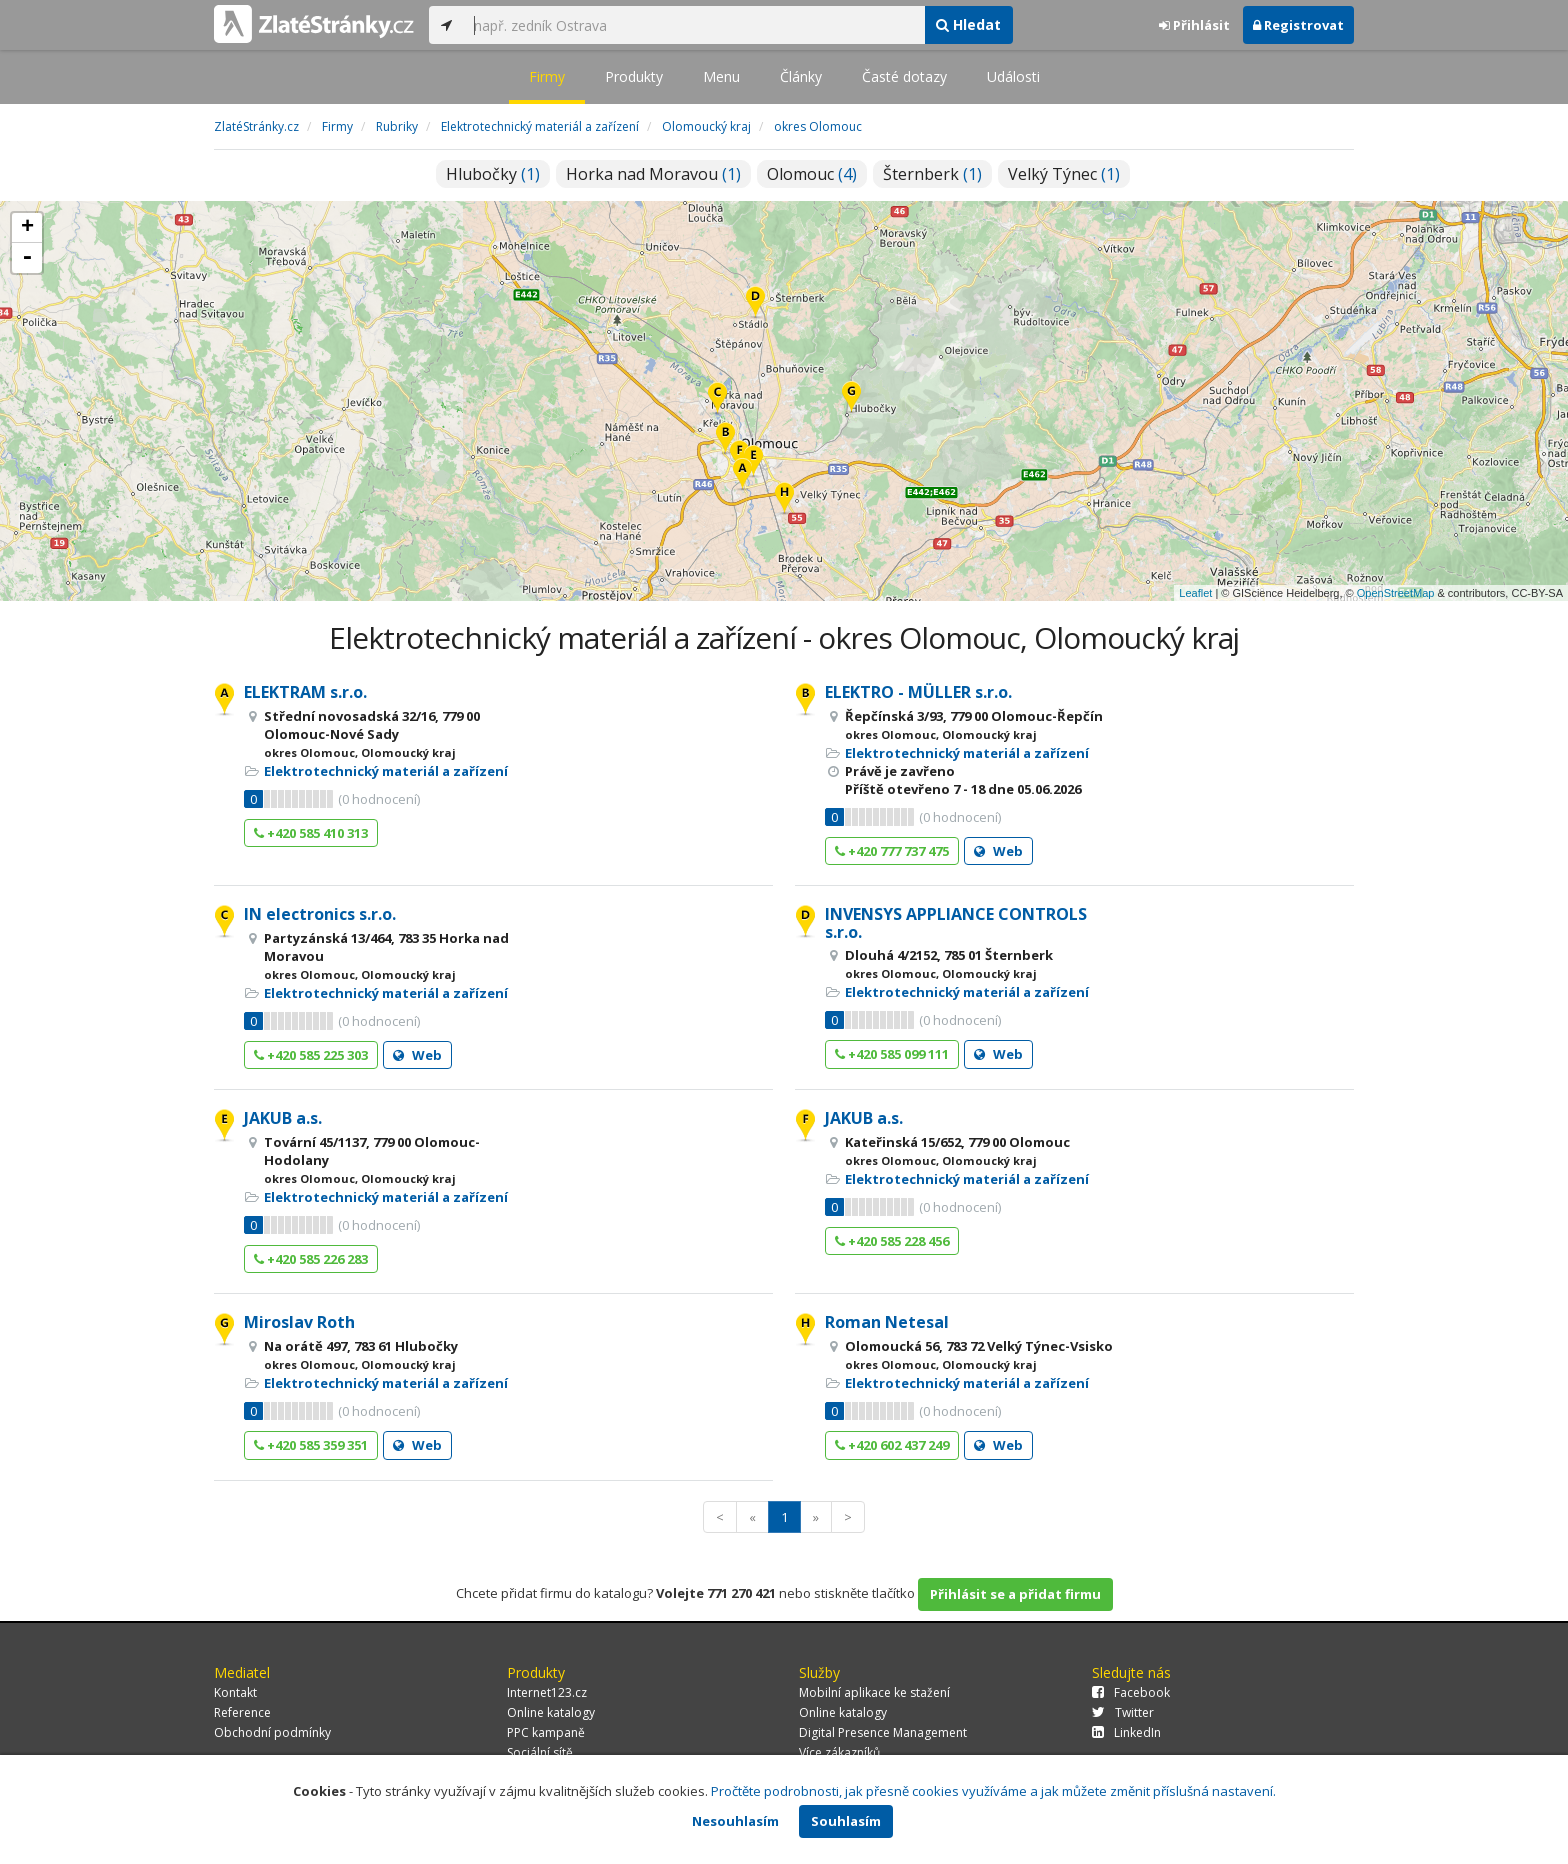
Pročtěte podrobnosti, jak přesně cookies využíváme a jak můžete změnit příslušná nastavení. (993, 1791)
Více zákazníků (839, 1752)
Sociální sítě (540, 1752)
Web (998, 851)
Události (1013, 76)
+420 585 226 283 (311, 1259)
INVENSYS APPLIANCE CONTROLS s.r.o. (956, 923)
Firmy (547, 76)
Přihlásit (1194, 25)
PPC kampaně (546, 1732)
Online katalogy (551, 1712)
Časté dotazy (904, 76)
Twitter (1123, 1712)
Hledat (968, 24)
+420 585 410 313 (311, 833)
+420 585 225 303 (311, 1055)
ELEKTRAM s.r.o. (305, 692)
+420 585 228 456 (892, 1241)
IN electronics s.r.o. (320, 914)
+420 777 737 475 (892, 851)
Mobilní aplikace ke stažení (874, 1692)
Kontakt (235, 1692)
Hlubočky (493, 174)
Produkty (634, 76)
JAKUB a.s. (283, 1118)
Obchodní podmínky (272, 1732)
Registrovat (1298, 25)
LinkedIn (1126, 1732)
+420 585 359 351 (311, 1445)
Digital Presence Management (883, 1732)
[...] (694, 25)
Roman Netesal (887, 1322)
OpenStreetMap (1396, 593)
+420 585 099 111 (892, 1054)
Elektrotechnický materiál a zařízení (386, 771)
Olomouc (812, 174)
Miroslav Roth (299, 1322)
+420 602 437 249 (892, 1445)
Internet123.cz (547, 1692)
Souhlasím (846, 1821)
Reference (242, 1712)
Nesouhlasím (735, 1821)
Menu (721, 76)
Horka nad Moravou (653, 174)
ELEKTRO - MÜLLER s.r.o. (918, 692)
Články (801, 76)
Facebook (1131, 1692)
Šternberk (932, 174)
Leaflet (1195, 593)
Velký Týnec (1064, 174)
